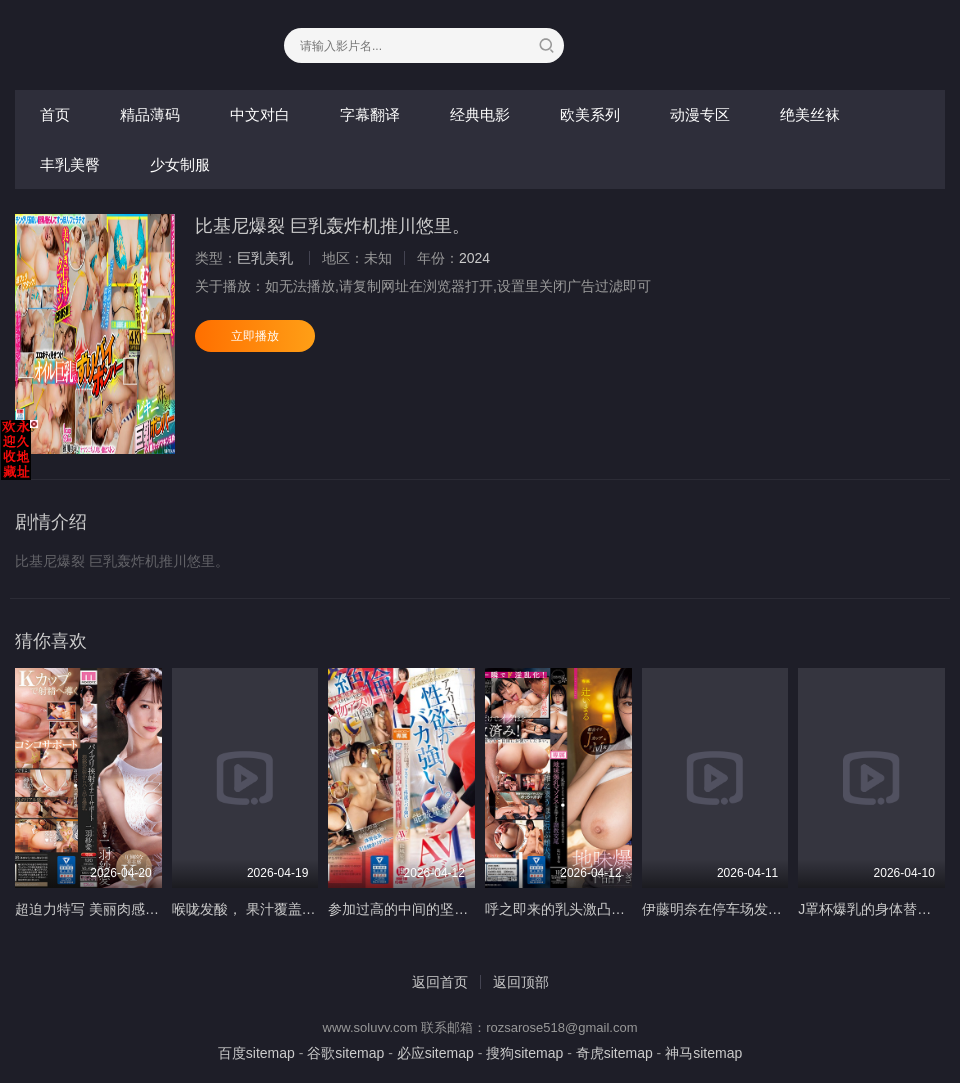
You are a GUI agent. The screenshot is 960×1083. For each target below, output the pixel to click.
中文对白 (260, 114)
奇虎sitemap (614, 1053)
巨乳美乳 (265, 258)
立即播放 (255, 336)
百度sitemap (256, 1053)
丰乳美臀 (70, 164)
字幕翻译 (370, 114)
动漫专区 (700, 114)
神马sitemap (703, 1053)
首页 (55, 114)
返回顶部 (521, 982)
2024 (474, 258)
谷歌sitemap (345, 1053)
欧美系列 (590, 114)
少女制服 (180, 164)
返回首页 (440, 982)
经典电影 (480, 114)
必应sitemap (435, 1053)
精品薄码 (150, 114)
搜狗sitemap (524, 1053)
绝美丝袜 (810, 114)
